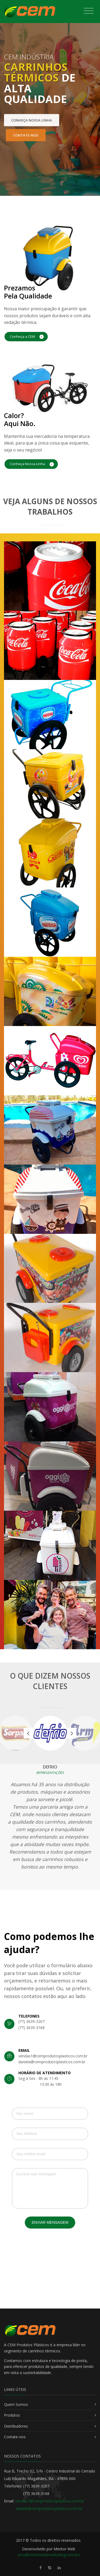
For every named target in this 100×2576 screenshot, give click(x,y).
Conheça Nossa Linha (32, 463)
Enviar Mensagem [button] (50, 2222)
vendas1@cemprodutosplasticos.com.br (49, 2501)
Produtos (12, 2415)
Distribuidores (16, 2426)
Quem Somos (16, 2404)
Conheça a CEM (27, 336)
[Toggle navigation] (88, 11)
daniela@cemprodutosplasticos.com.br (49, 2508)
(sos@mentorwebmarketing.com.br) (49, 2554)
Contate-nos (15, 2436)
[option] (50, 1733)
